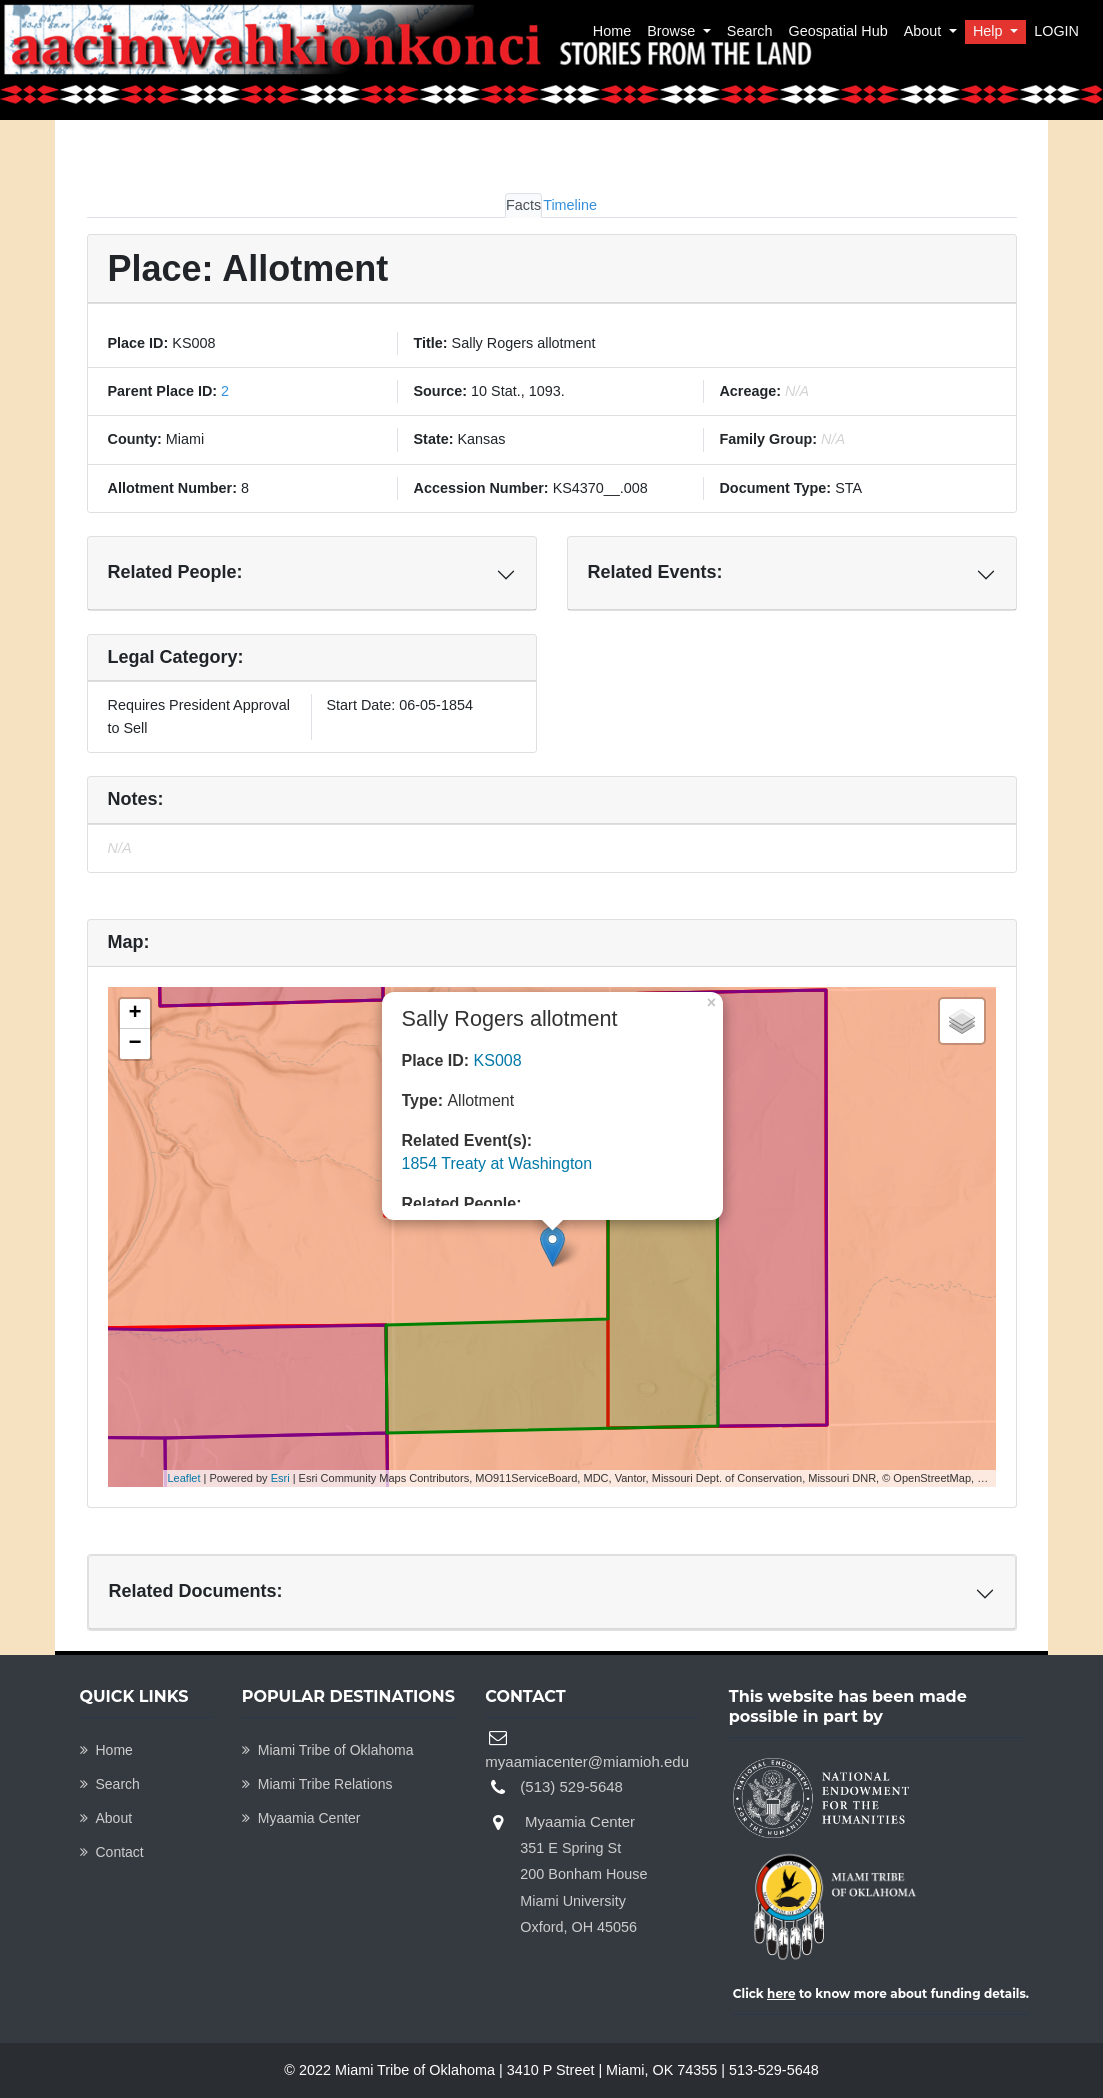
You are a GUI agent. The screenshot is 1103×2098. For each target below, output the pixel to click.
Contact (112, 1852)
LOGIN (1056, 31)
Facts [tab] (523, 205)
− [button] (134, 1044)
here (781, 1993)
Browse (673, 31)
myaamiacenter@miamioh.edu (587, 1761)
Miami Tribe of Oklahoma (328, 1750)
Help (990, 31)
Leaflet (184, 1478)
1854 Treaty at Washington (497, 1163)
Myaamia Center (301, 1818)
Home (612, 31)
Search (750, 31)
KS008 (498, 1060)
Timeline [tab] (570, 205)
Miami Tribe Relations (317, 1784)
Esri (280, 1478)
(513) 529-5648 (571, 1786)
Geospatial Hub (837, 31)
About (925, 31)
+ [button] (134, 1014)
